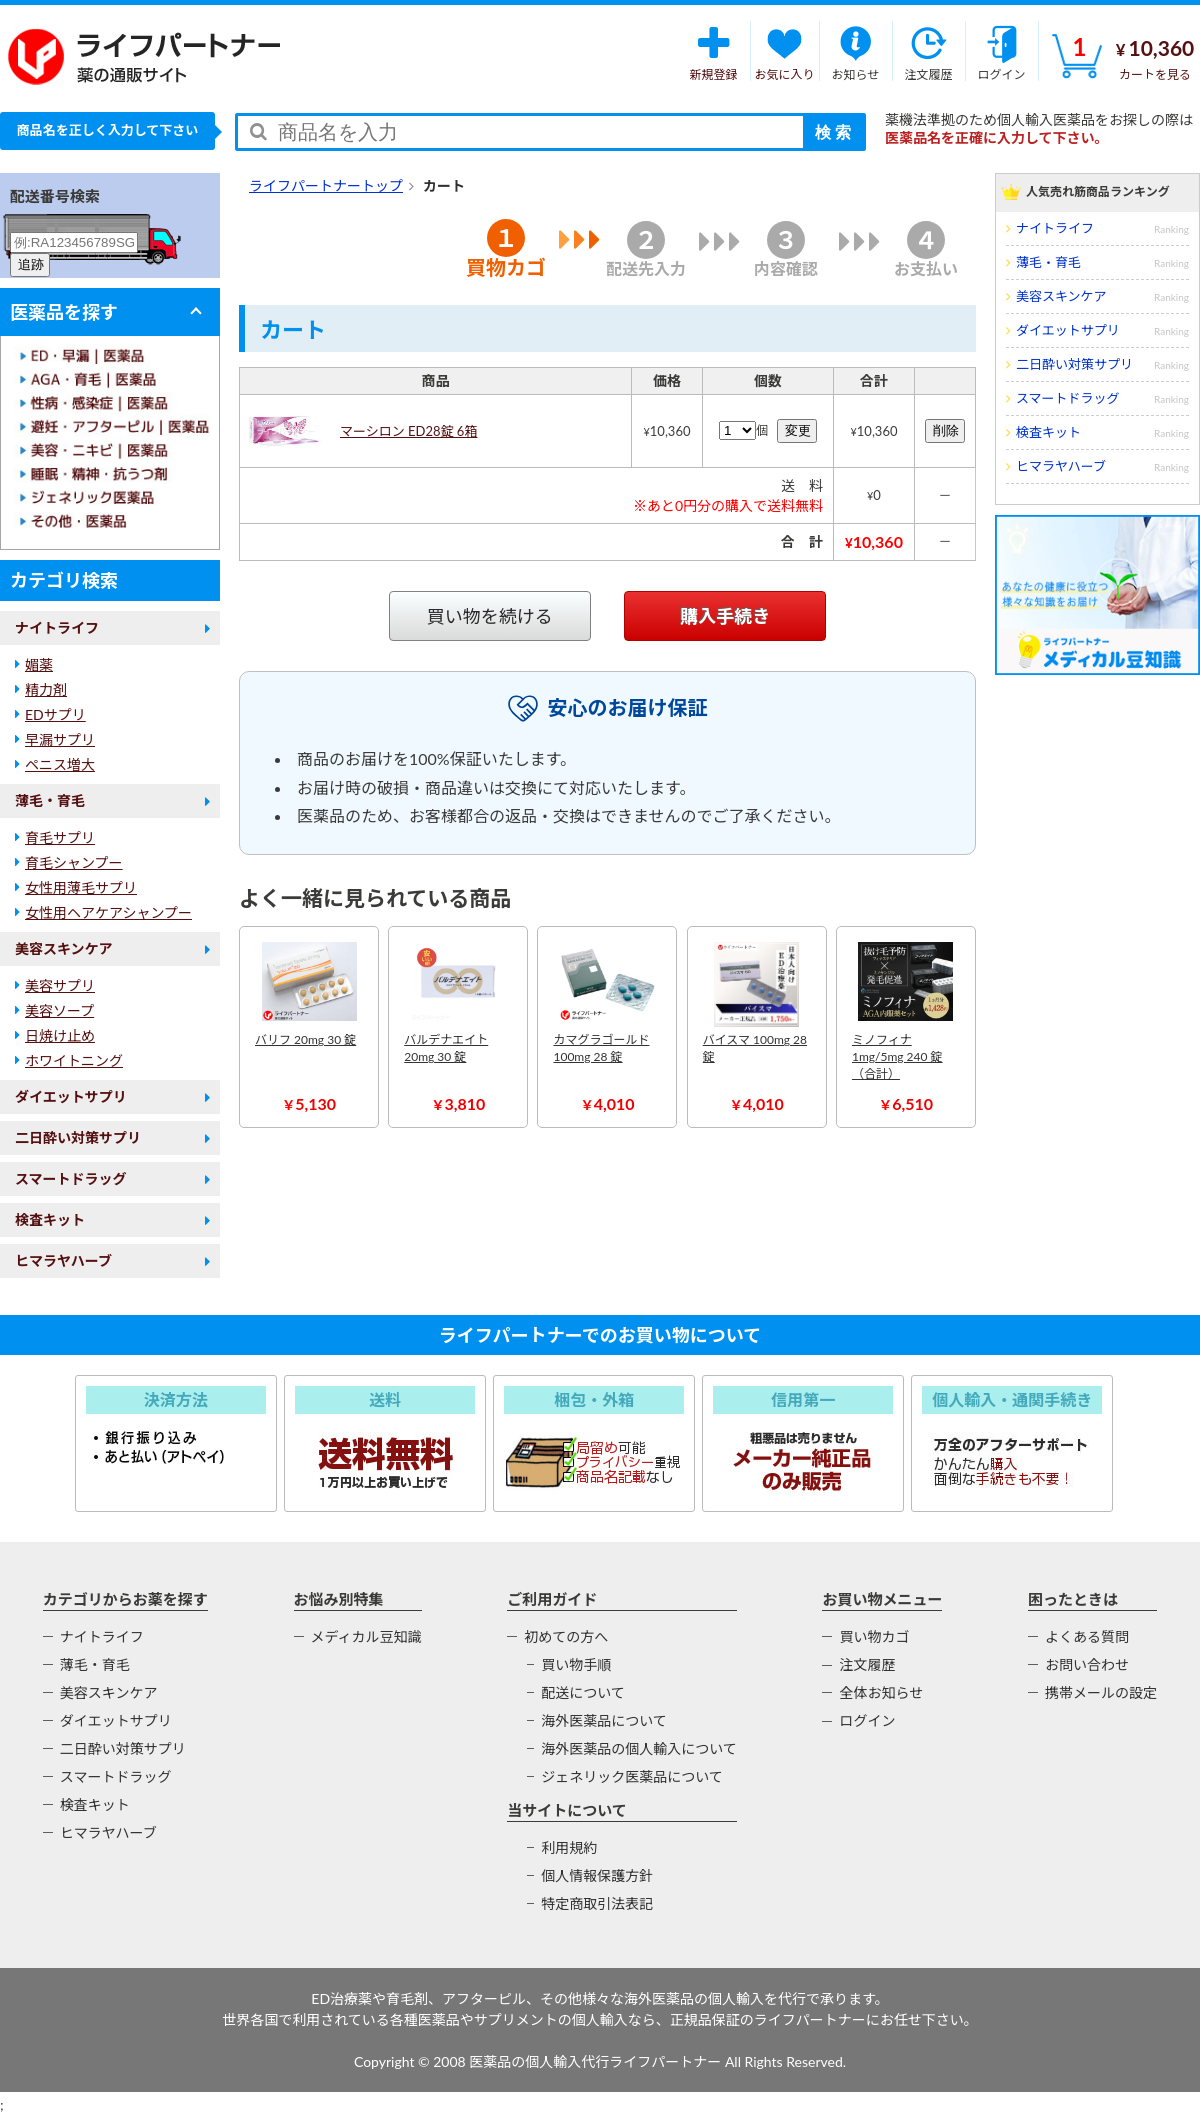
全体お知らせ (881, 1692)
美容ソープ (59, 1010)
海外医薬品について (604, 1720)
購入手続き (725, 616)
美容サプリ (60, 985)
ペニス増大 (60, 764)
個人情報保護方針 (597, 1875)
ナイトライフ (57, 627)
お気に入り (784, 51)
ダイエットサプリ (71, 1096)
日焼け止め (60, 1035)
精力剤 (46, 689)
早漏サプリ (60, 739)
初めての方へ (566, 1636)
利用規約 (569, 1847)
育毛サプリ (60, 837)
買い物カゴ (874, 1636)
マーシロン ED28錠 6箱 (408, 431)
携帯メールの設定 (1101, 1692)
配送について (583, 1692)
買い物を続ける (490, 616)
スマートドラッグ (71, 1178)
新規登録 (714, 51)
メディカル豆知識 (366, 1636)
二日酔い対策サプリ (78, 1137)
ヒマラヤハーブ (63, 1260)
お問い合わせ (1087, 1664)
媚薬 (39, 664)
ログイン (867, 1720)
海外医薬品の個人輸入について (639, 1748)
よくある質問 (1087, 1636)
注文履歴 (867, 1664)
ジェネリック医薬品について (632, 1776)
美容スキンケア (64, 948)
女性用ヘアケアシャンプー (108, 912)
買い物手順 (576, 1664)
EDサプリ (55, 714)
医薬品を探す (64, 312)
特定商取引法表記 (597, 1903)
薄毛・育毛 (50, 800)
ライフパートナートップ (326, 185)
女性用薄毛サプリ (81, 887)
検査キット (50, 1219)
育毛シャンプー (74, 862)
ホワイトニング (74, 1060)
